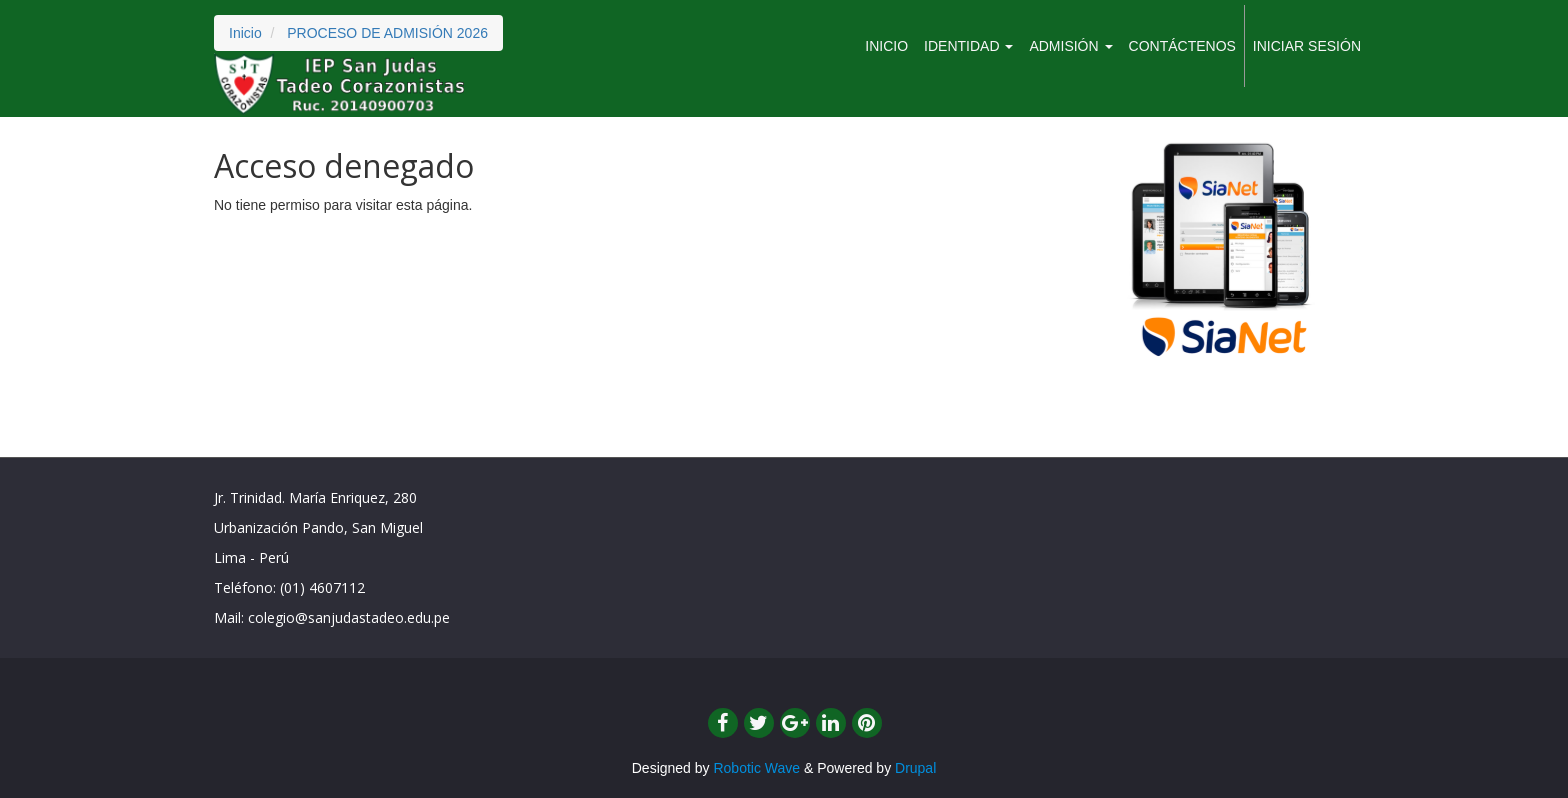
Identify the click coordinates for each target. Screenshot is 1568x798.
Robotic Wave (756, 768)
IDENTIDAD (968, 46)
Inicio (245, 33)
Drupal (915, 768)
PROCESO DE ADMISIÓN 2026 (387, 33)
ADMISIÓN (1070, 46)
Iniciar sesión (1307, 46)
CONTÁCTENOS (1182, 46)
